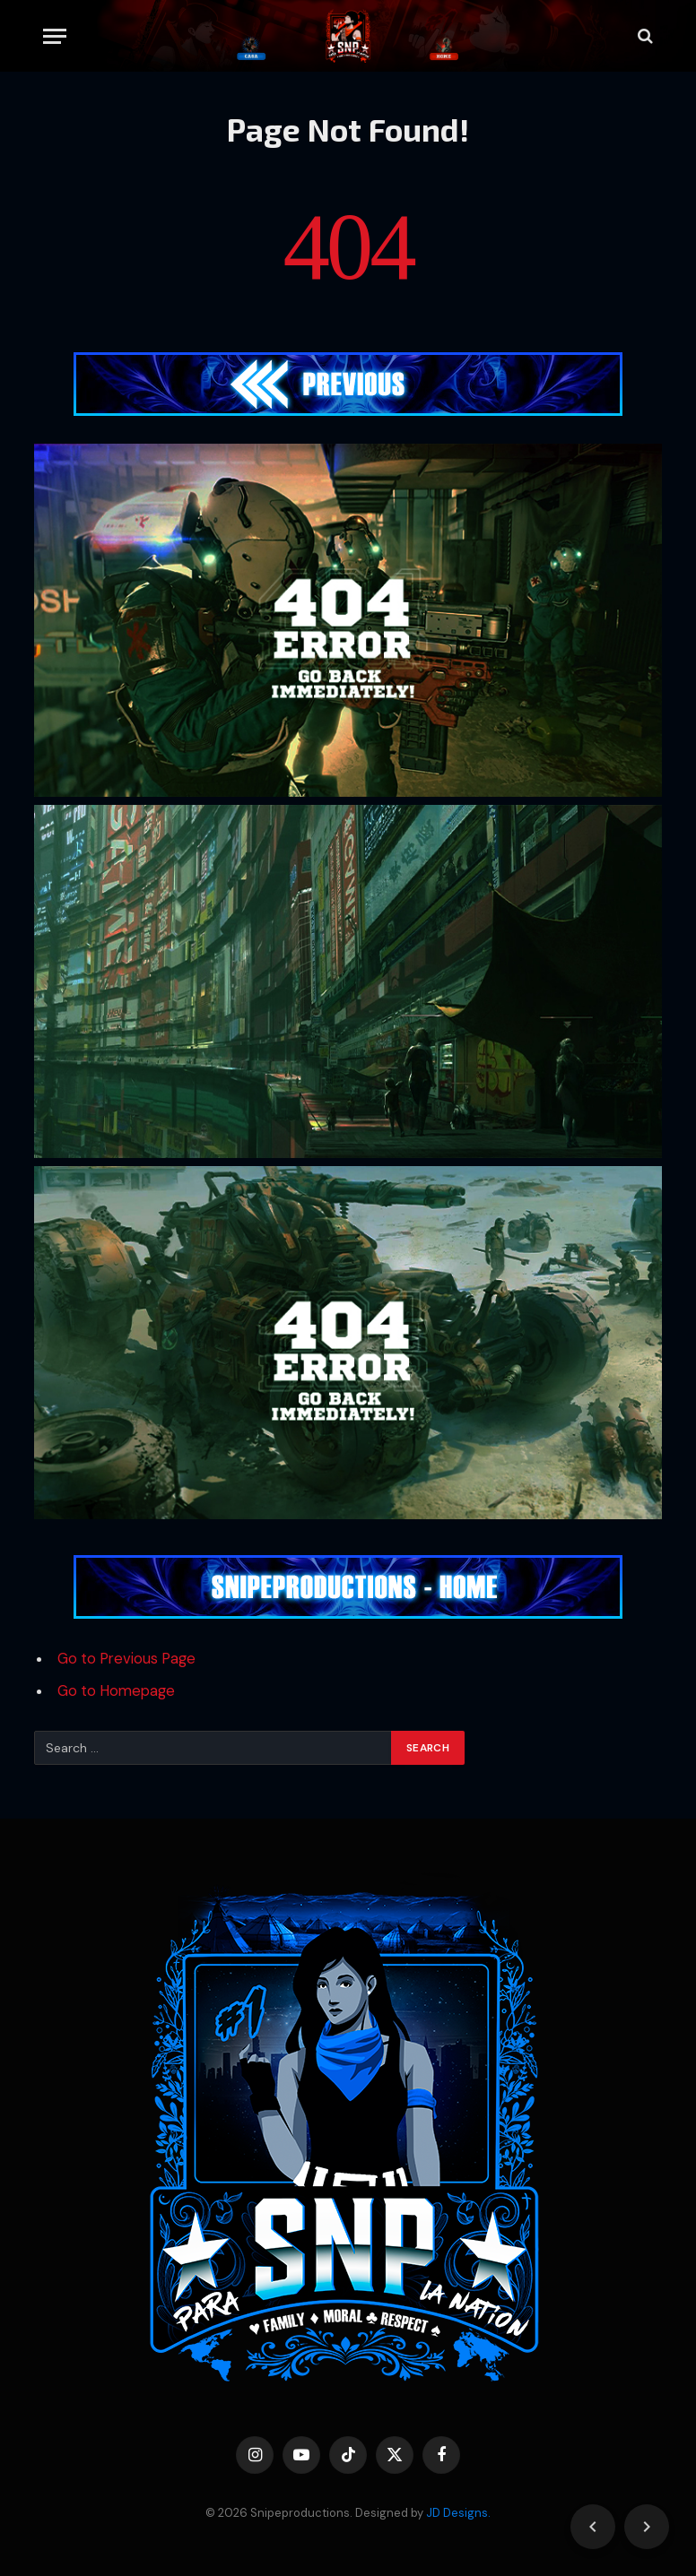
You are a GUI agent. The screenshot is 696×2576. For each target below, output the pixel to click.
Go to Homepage (116, 1690)
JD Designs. (458, 2512)
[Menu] (54, 36)
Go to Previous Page (126, 1658)
